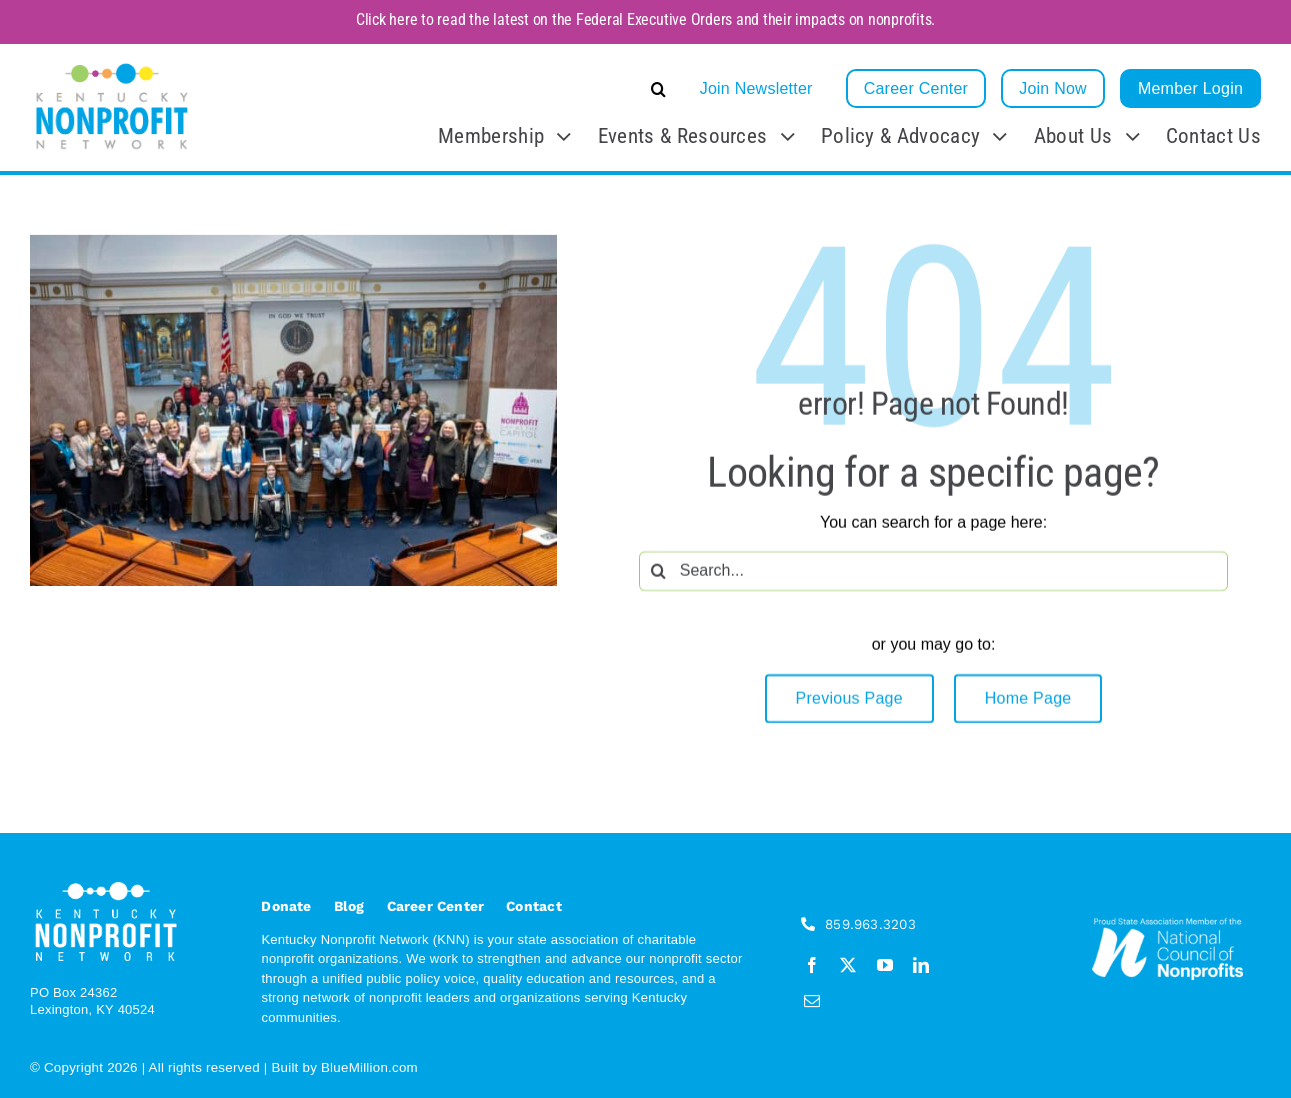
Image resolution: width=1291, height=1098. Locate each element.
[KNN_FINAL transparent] (112, 66)
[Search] (659, 573)
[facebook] (812, 965)
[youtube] (885, 965)
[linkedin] (921, 965)
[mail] (812, 1001)
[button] (508, 89)
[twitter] (848, 965)
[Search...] (933, 573)
